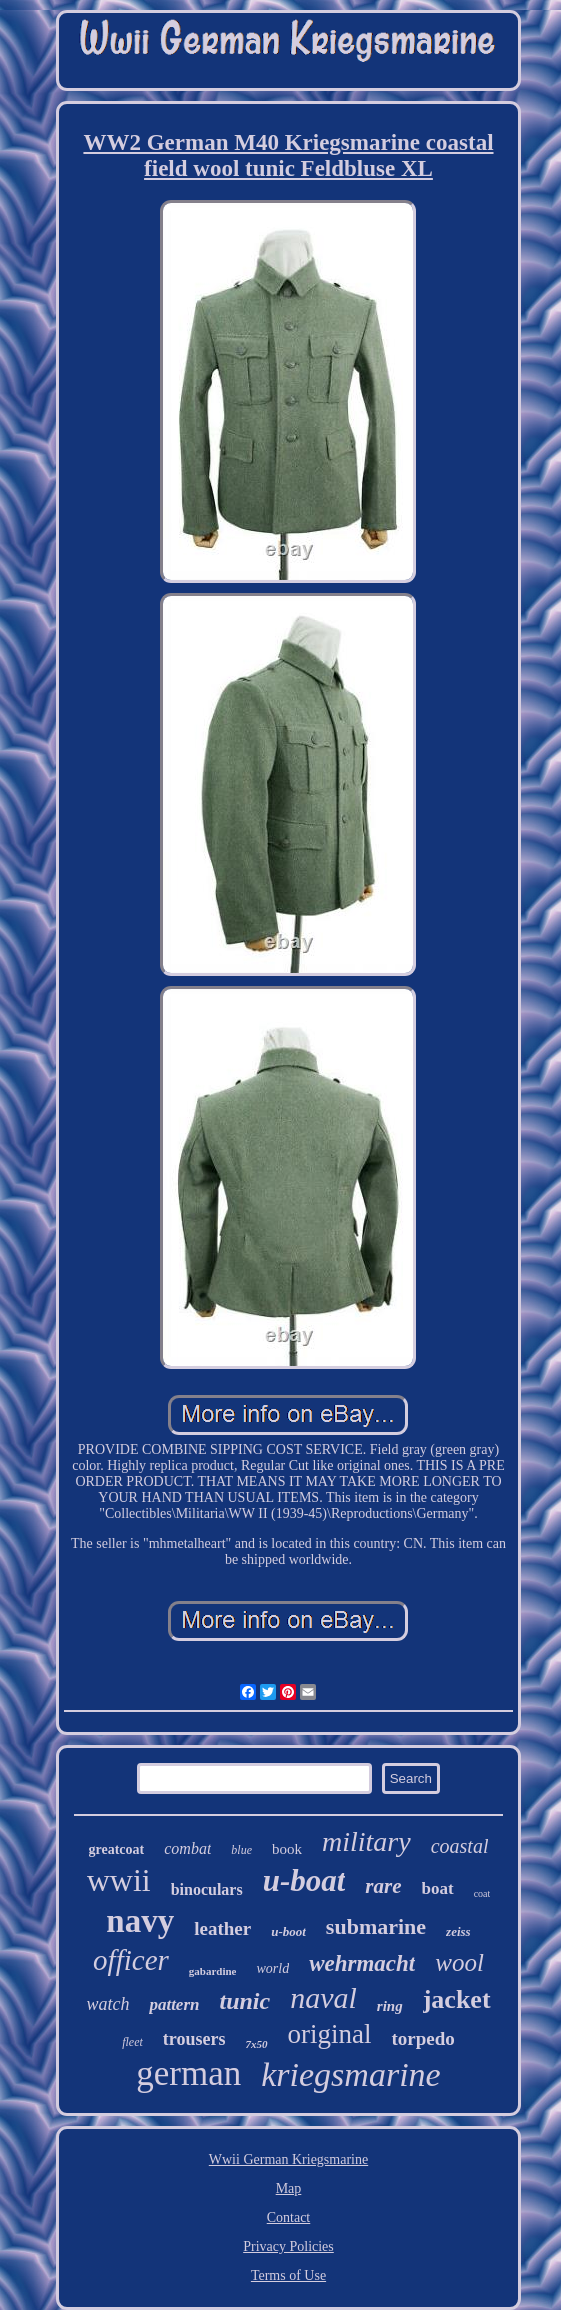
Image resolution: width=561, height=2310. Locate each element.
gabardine (213, 1971)
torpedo (422, 2038)
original (330, 2034)
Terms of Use (288, 2275)
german (188, 2073)
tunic (244, 2001)
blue (241, 1850)
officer (131, 1960)
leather (222, 1928)
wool (459, 1962)
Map (289, 2188)
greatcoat (117, 1849)
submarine (376, 1926)
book (287, 1849)
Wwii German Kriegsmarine (288, 2159)
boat (438, 1888)
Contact (289, 2217)
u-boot (288, 1931)
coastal (460, 1846)
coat (482, 1893)
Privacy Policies (288, 2246)
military (366, 1841)
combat (187, 1848)
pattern (174, 2004)
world (272, 1968)
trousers (194, 2039)
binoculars (207, 1889)
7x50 (257, 2044)
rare (383, 1886)
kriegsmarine (350, 2074)
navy (140, 1921)
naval (323, 1997)
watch (107, 2004)
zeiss (458, 1931)
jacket (457, 1999)
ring (390, 2006)
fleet (132, 2042)
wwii (119, 1880)
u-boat (304, 1880)
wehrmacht (362, 1963)
